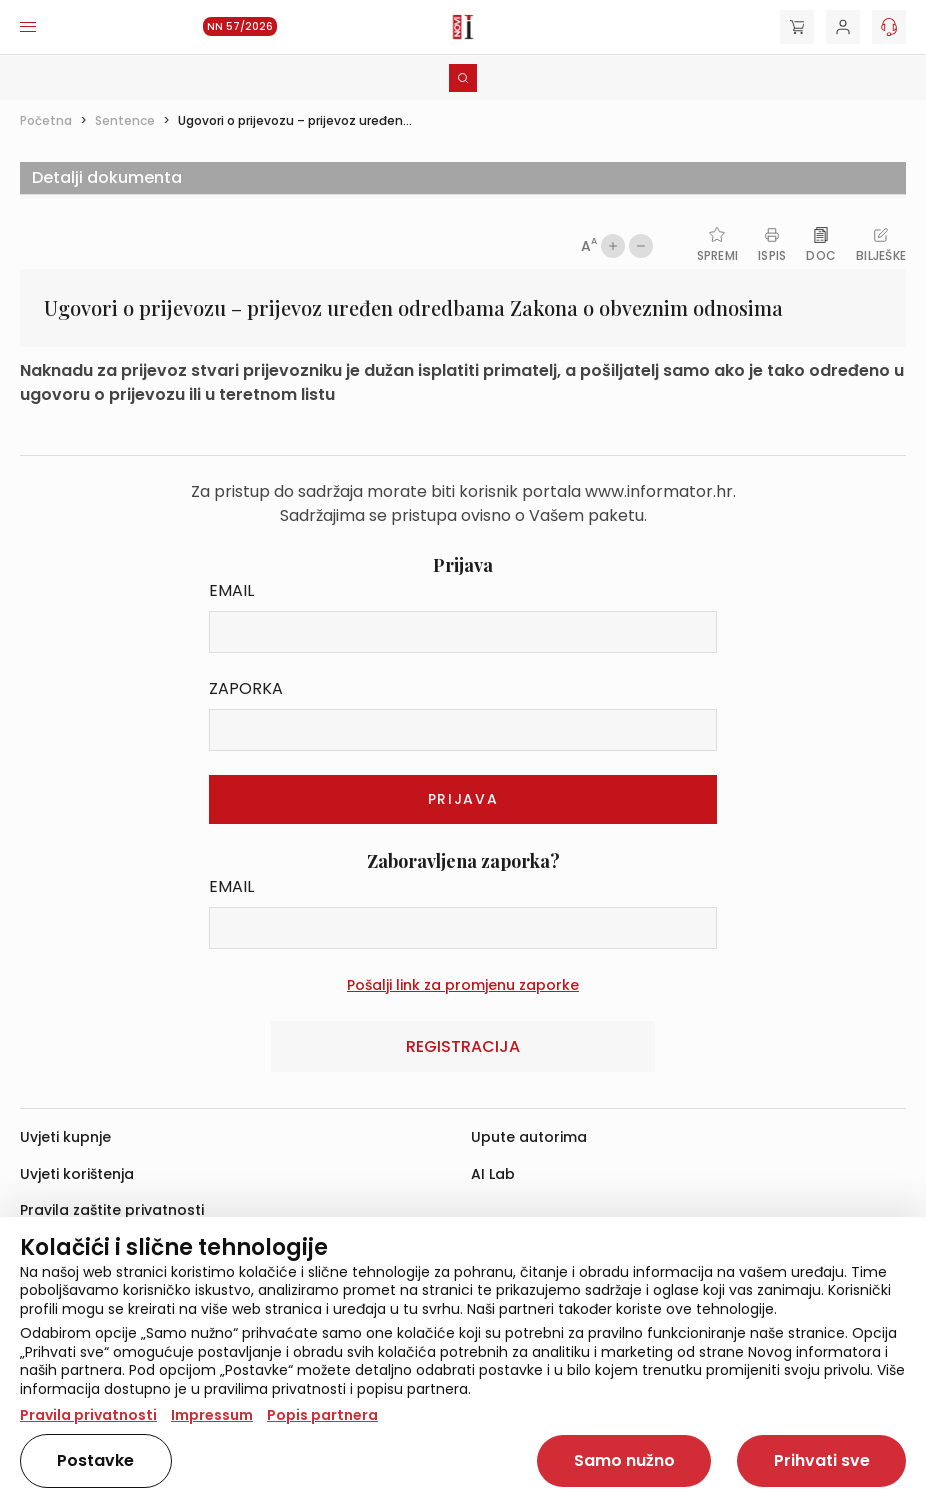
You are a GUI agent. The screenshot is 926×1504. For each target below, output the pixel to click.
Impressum (212, 1415)
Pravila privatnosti (88, 1415)
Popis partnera (322, 1415)
